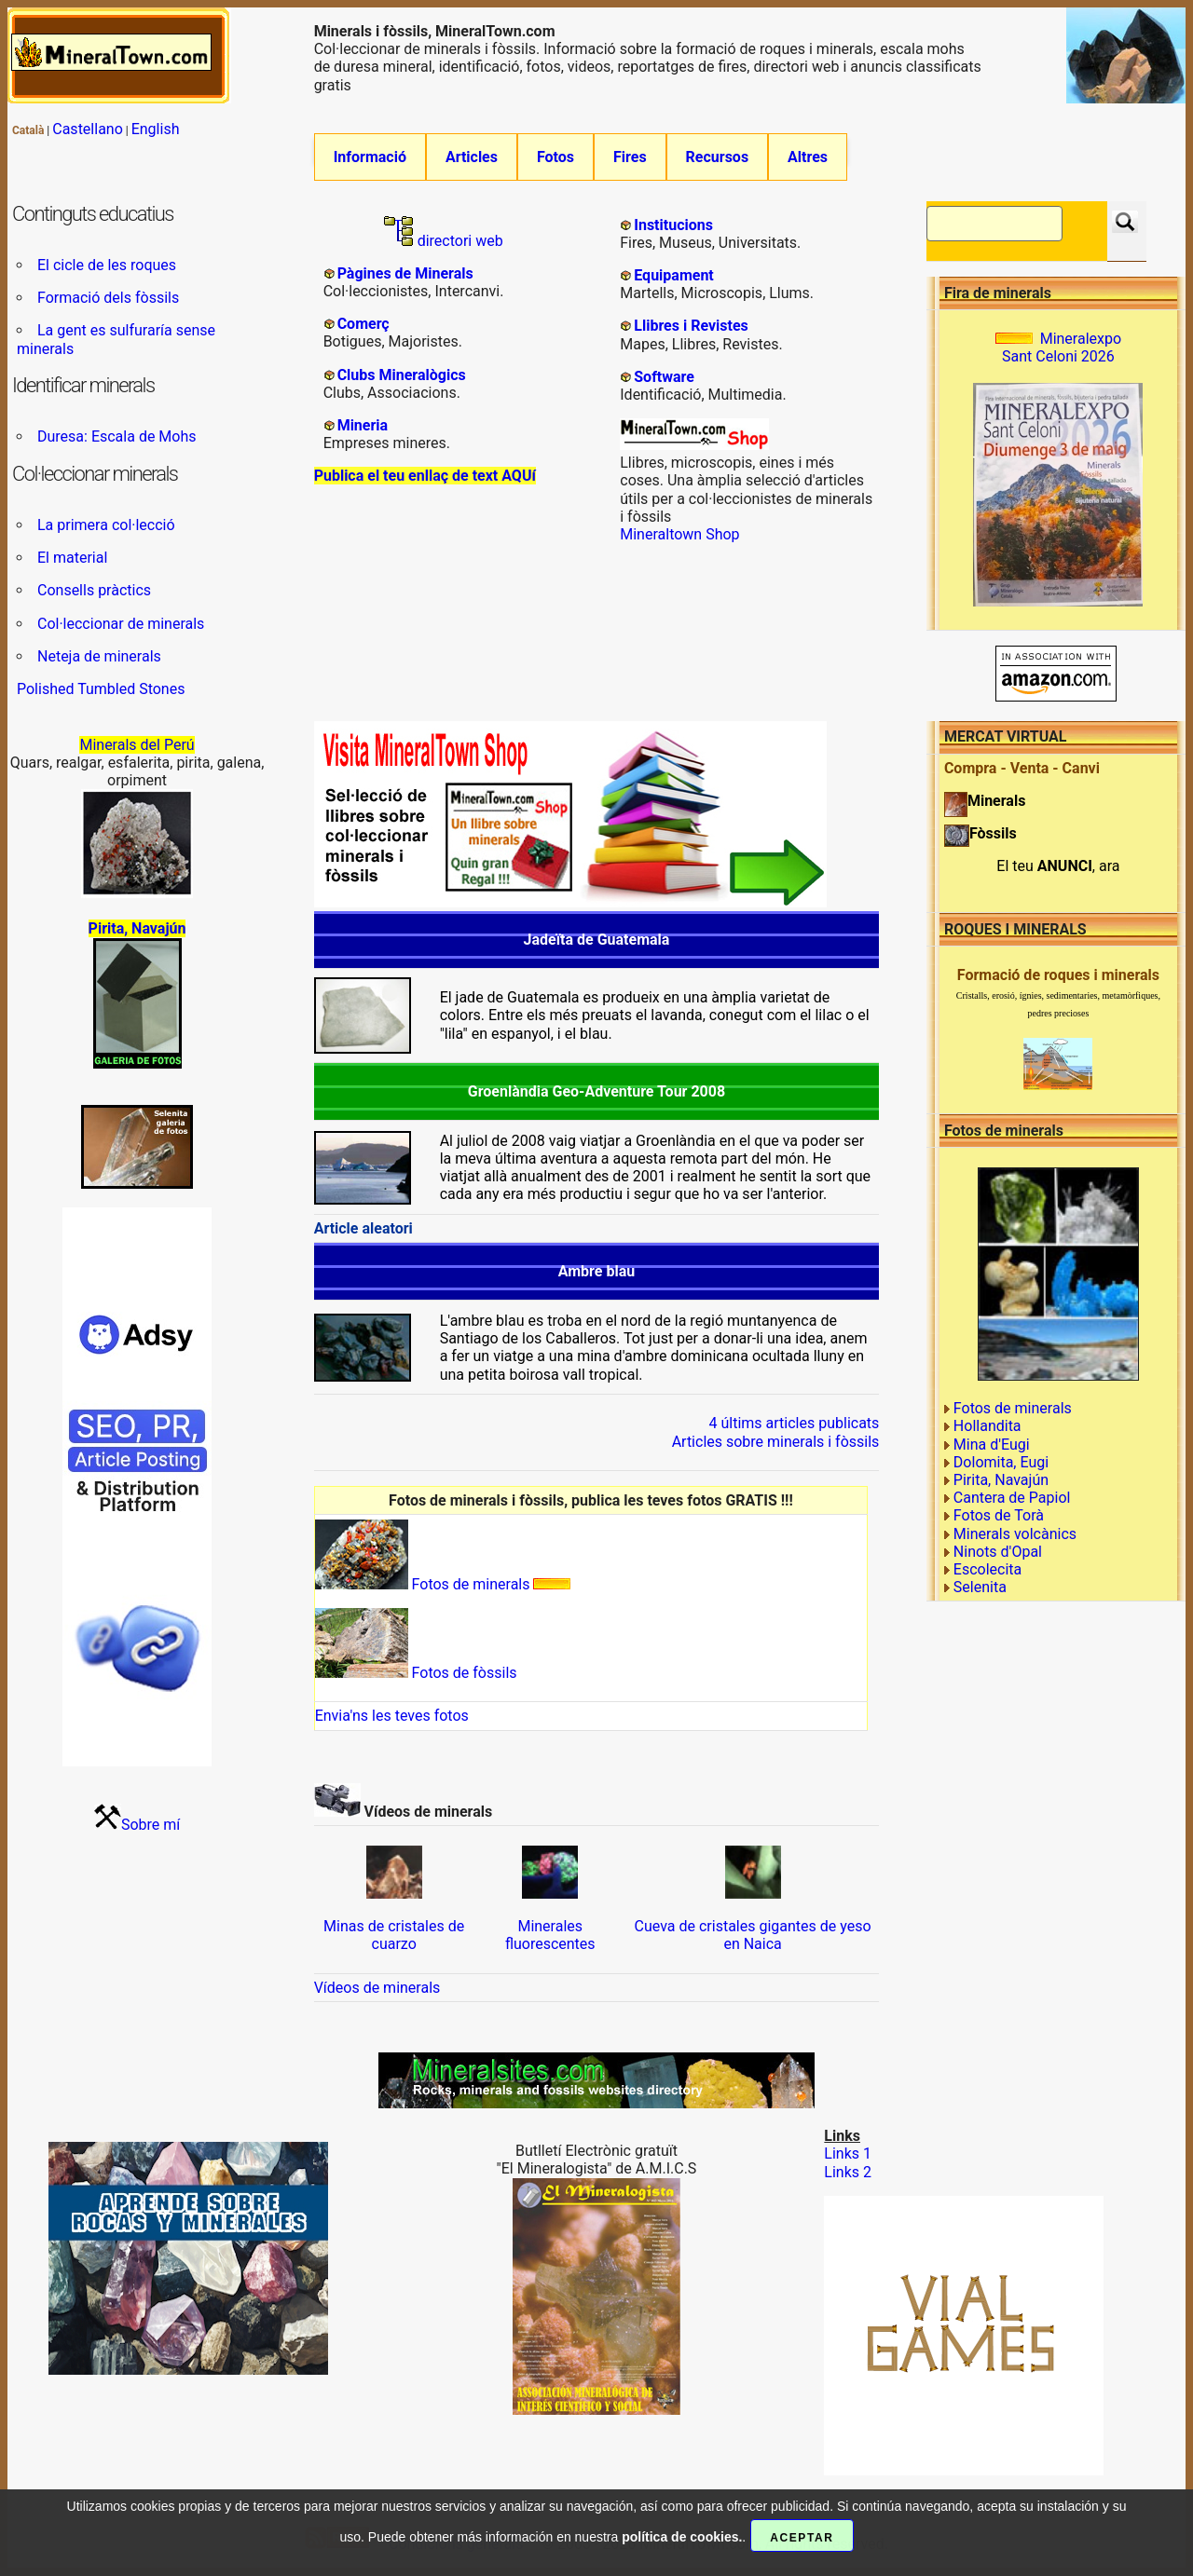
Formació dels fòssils (108, 298)
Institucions (673, 225)
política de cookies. (682, 2536)
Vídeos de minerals (377, 1988)
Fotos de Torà (998, 1515)
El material (72, 557)
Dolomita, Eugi (1001, 1462)
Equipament (674, 275)
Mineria (363, 425)
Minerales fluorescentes (550, 1935)
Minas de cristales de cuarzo (393, 1935)
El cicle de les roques (106, 265)
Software (664, 377)
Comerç (363, 324)
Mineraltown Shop (679, 534)
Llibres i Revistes (691, 326)
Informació (370, 157)
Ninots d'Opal (997, 1552)
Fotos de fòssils (416, 1673)
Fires (630, 157)
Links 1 (847, 2154)
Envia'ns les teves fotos (392, 1716)
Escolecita (987, 1569)
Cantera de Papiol (1012, 1497)
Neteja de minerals (99, 656)
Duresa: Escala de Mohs (117, 437)
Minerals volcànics (1014, 1534)
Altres (808, 157)
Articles (472, 157)
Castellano (87, 129)
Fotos (555, 157)
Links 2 (847, 2172)
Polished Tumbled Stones (101, 689)
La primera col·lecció (106, 525)
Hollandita (987, 1427)
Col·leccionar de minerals (120, 624)
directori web (443, 241)
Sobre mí (150, 1824)
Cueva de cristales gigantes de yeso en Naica (753, 1935)
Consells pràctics (94, 591)
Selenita (980, 1587)
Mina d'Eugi (991, 1444)
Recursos (717, 157)
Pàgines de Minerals (405, 273)
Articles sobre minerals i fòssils (776, 1442)
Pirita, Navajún (1001, 1480)
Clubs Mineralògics (401, 375)
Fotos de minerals (422, 1584)
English (155, 129)
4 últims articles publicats (794, 1424)
